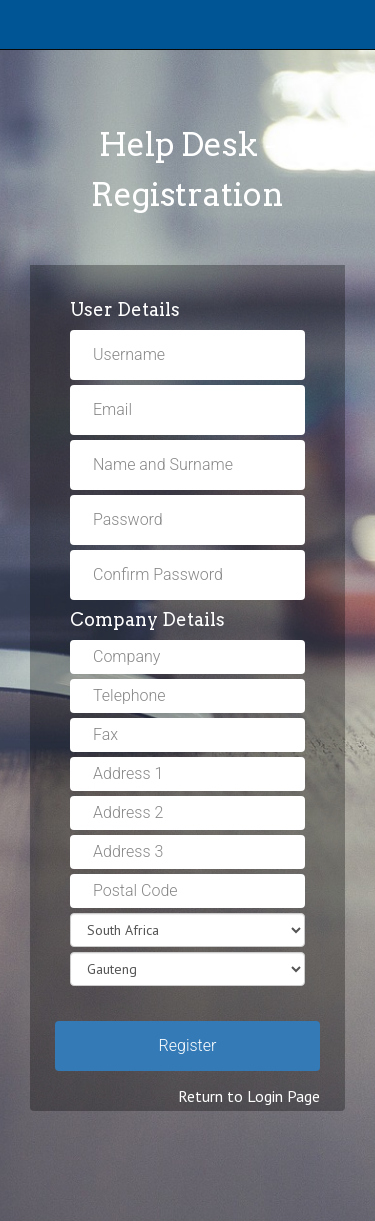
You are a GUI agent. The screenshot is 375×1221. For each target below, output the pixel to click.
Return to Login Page (249, 1096)
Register (188, 1045)
